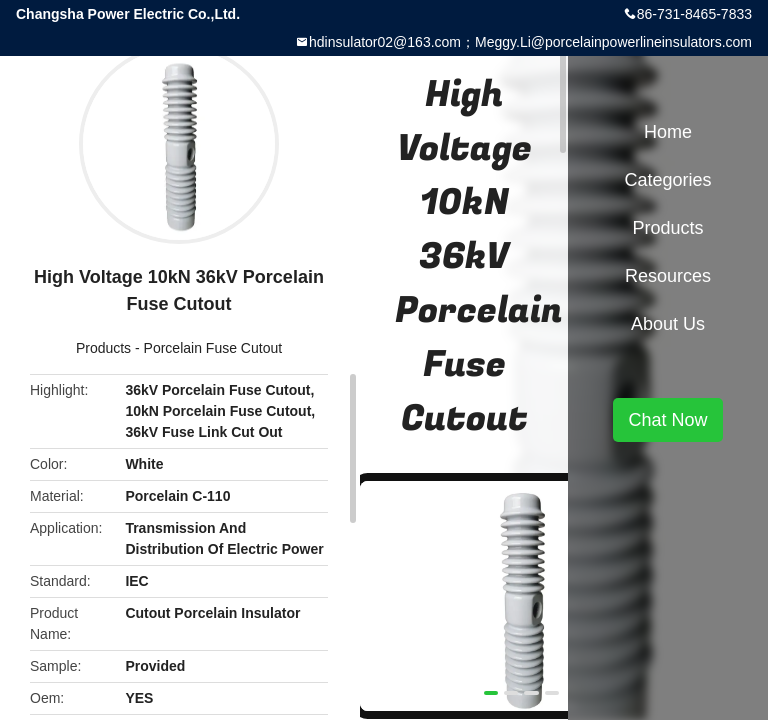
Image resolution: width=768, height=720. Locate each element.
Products (103, 348)
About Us (668, 324)
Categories (667, 180)
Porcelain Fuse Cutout (213, 348)
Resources (668, 276)
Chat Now (667, 420)
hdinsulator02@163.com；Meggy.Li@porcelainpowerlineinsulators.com (530, 42)
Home (668, 132)
